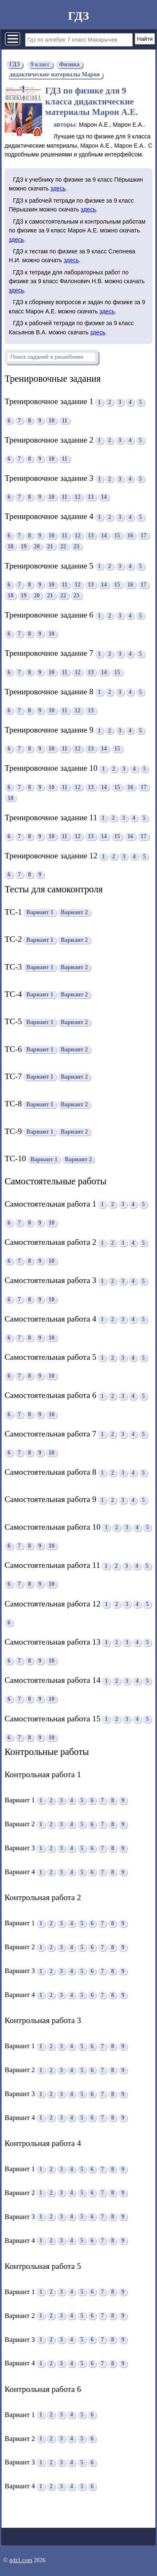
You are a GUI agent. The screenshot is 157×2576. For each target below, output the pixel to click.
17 (144, 535)
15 (117, 535)
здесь (57, 188)
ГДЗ (78, 15)
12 (77, 497)
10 (51, 420)
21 (50, 546)
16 (130, 535)
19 (24, 546)
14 (104, 497)
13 (91, 497)
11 (64, 420)
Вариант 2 (74, 913)
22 (63, 546)
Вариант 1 (40, 913)
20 (37, 546)
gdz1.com (20, 2560)
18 (10, 546)
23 (77, 546)
